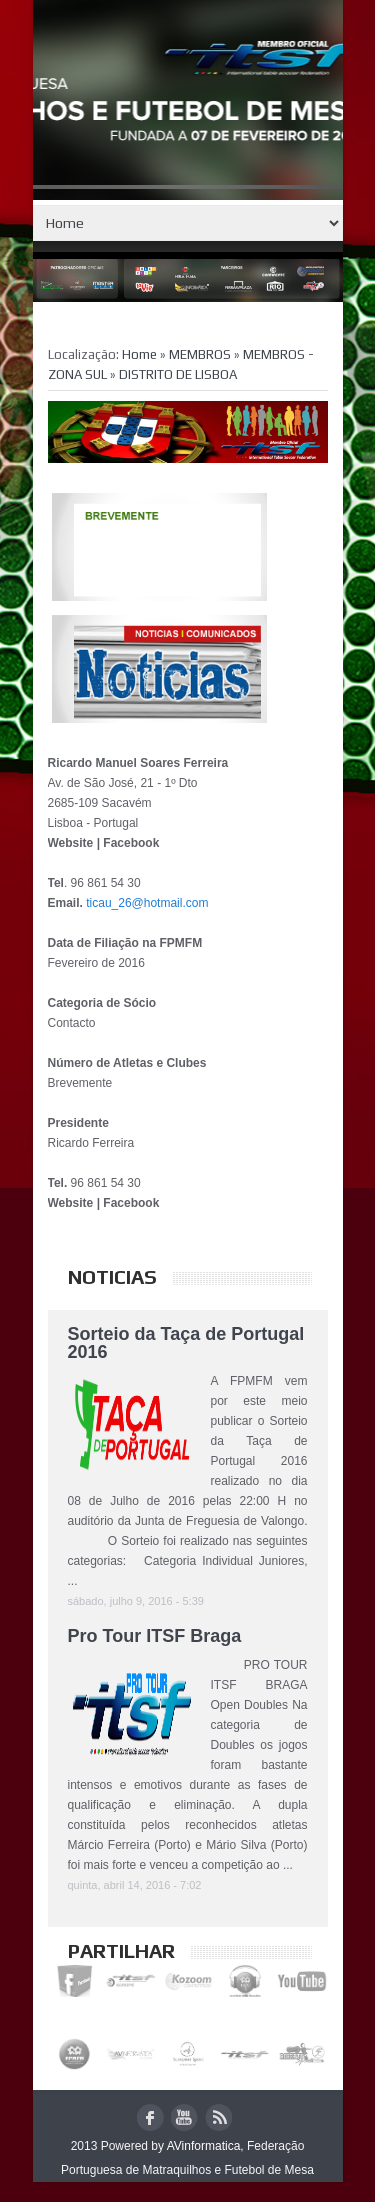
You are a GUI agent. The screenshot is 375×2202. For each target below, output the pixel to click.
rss (218, 2117)
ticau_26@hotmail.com (147, 903)
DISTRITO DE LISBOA (178, 374)
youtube (184, 2117)
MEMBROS (201, 354)
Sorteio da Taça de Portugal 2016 (186, 1343)
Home (188, 223)
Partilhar (121, 1950)
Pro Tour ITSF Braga (155, 1636)
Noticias (112, 1276)
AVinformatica (204, 2146)
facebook (150, 2117)
